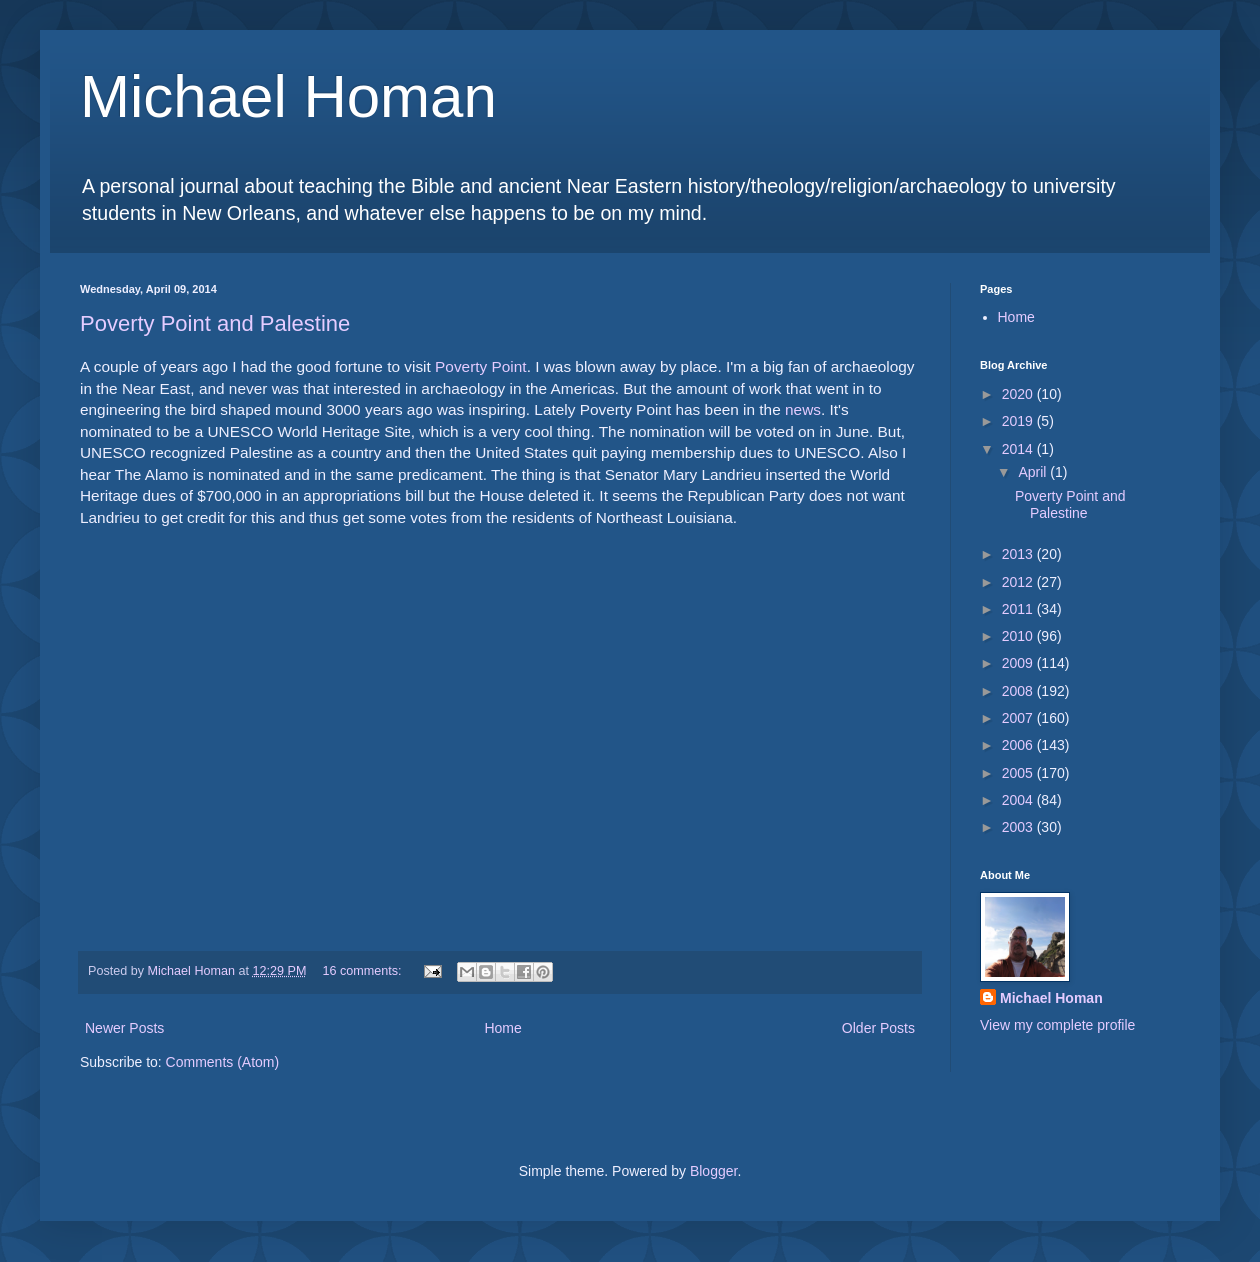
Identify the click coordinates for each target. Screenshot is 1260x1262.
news (803, 409)
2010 (1019, 636)
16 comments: (364, 971)
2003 (1019, 827)
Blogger (713, 1171)
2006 (1019, 745)
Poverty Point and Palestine (215, 323)
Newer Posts (124, 1028)
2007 (1019, 718)
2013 (1019, 554)
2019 (1019, 421)
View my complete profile (1057, 1025)
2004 (1019, 800)
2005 (1019, 773)
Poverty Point (481, 366)
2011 (1019, 609)
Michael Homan (288, 96)
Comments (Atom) (223, 1062)
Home (502, 1028)
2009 (1019, 663)
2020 (1019, 394)
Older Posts (878, 1028)
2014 (1019, 449)
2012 (1019, 582)
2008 (1019, 691)
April (1034, 472)
